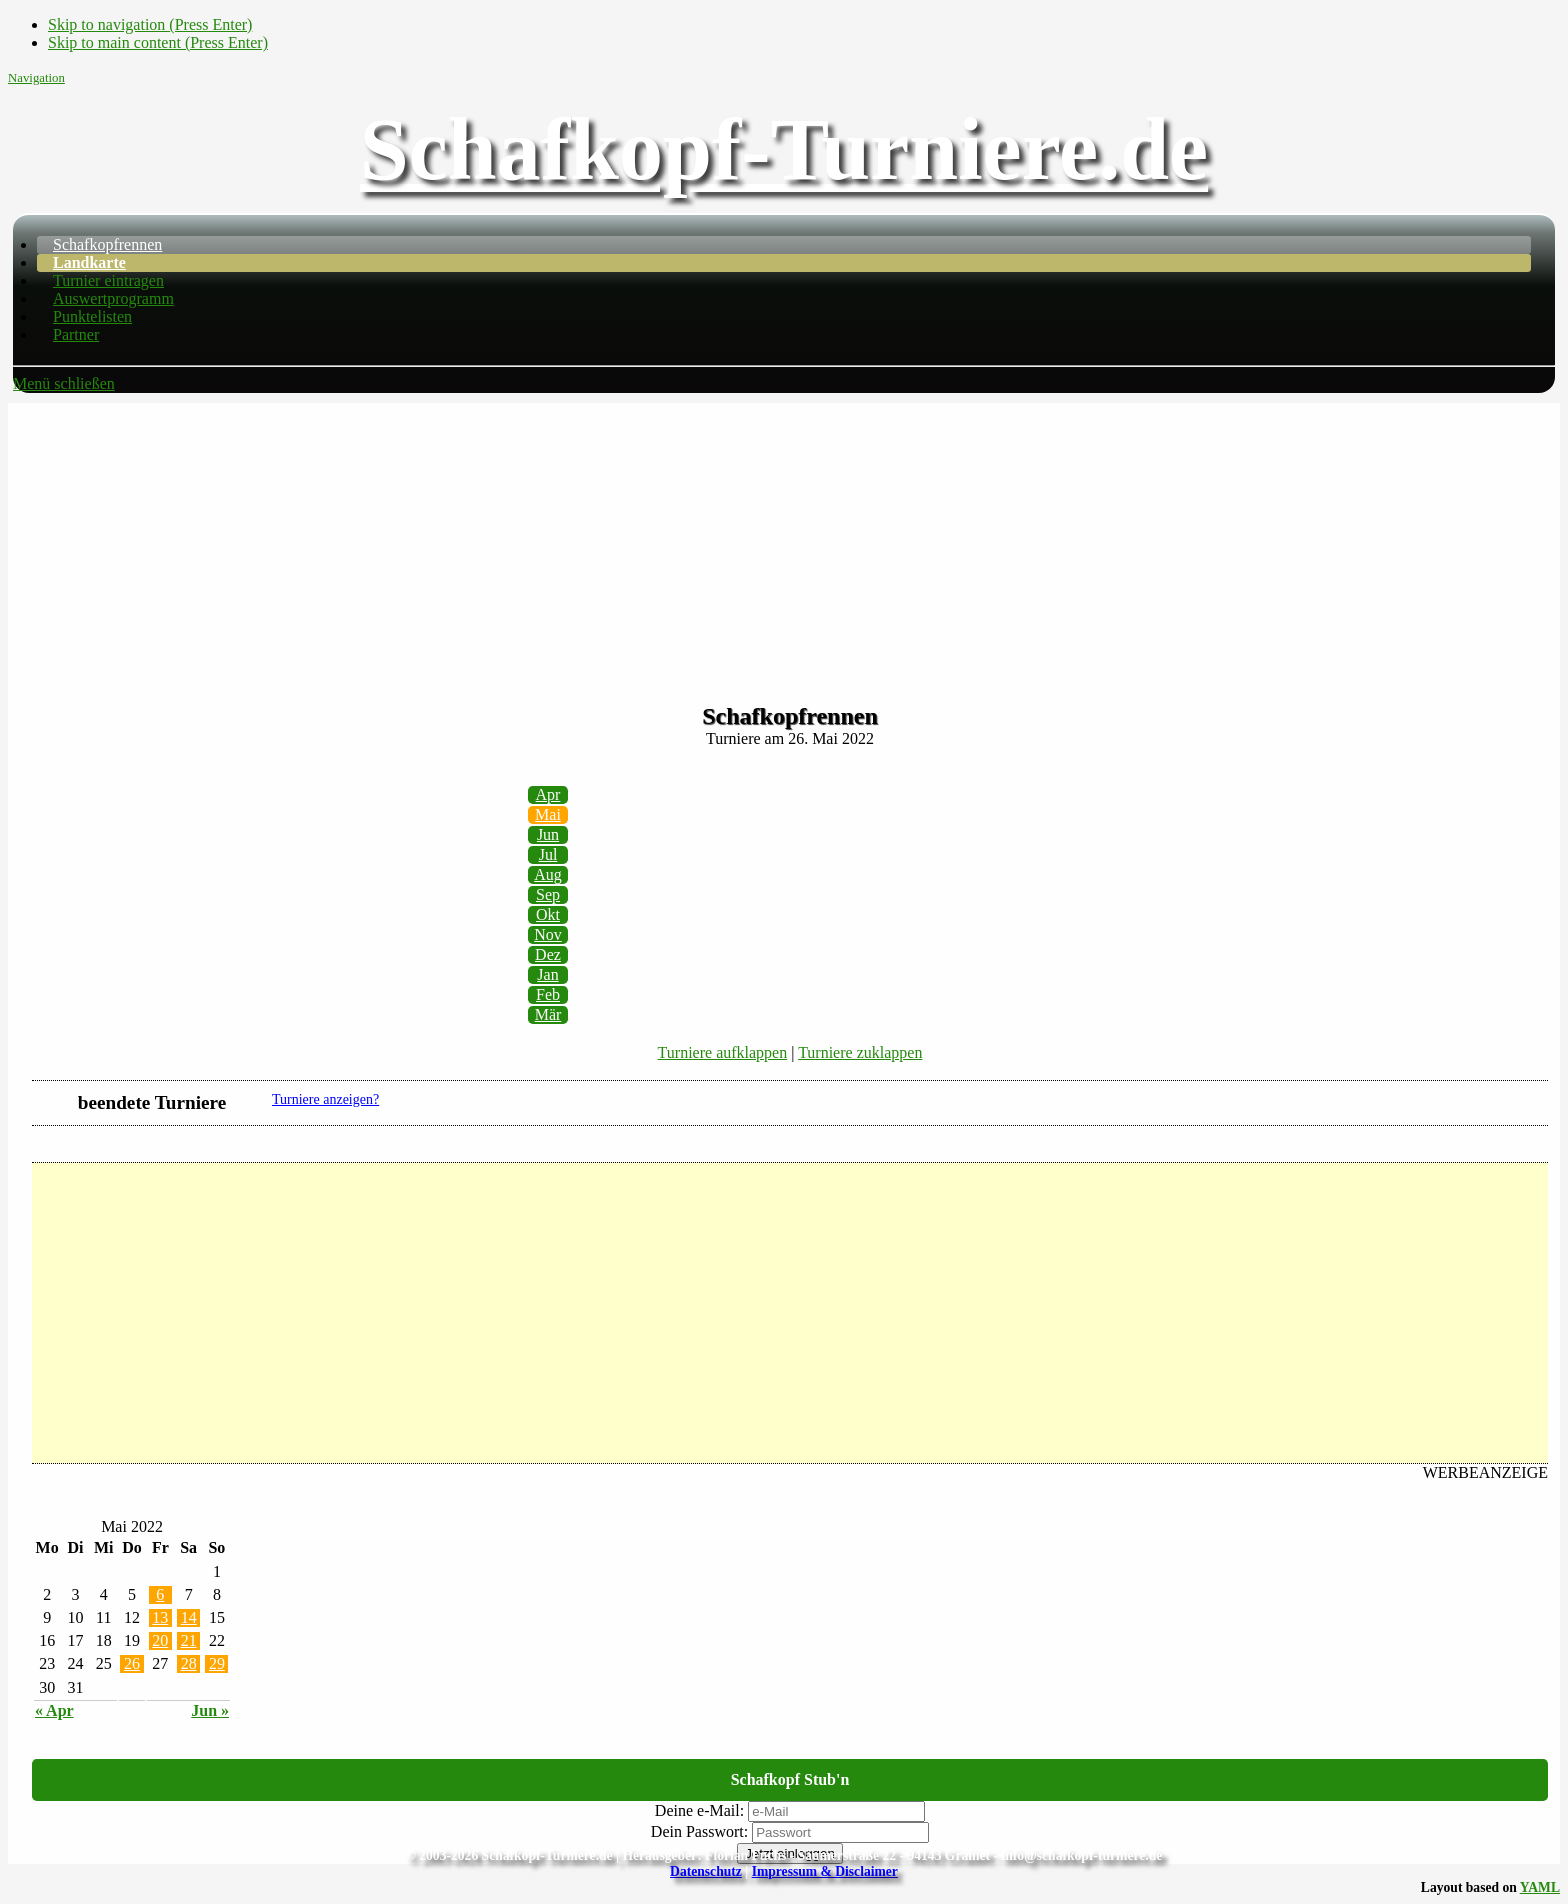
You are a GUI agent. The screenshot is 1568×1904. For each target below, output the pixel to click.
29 (217, 1663)
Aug (548, 874)
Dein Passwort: (699, 1831)
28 (189, 1663)
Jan (547, 974)
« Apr (54, 1710)
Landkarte (89, 262)
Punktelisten (92, 316)
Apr (548, 794)
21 (189, 1640)
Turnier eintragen (108, 280)
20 (160, 1640)
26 (132, 1663)
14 (189, 1617)
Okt (548, 914)
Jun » (210, 1710)
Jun (548, 834)
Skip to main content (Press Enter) (158, 42)
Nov (548, 934)
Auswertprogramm (113, 298)
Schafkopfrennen (107, 244)
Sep (548, 894)
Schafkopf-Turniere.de (784, 149)
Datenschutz (706, 1871)
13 (160, 1617)
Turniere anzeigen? (325, 1099)
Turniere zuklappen (860, 1052)
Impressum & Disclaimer (825, 1871)
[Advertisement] (784, 543)
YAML (1540, 1887)
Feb (548, 994)
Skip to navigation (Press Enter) (150, 24)
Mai (548, 814)
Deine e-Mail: (699, 1810)
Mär (548, 1014)
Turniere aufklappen (723, 1052)
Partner (76, 334)
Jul (548, 854)
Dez (548, 954)
